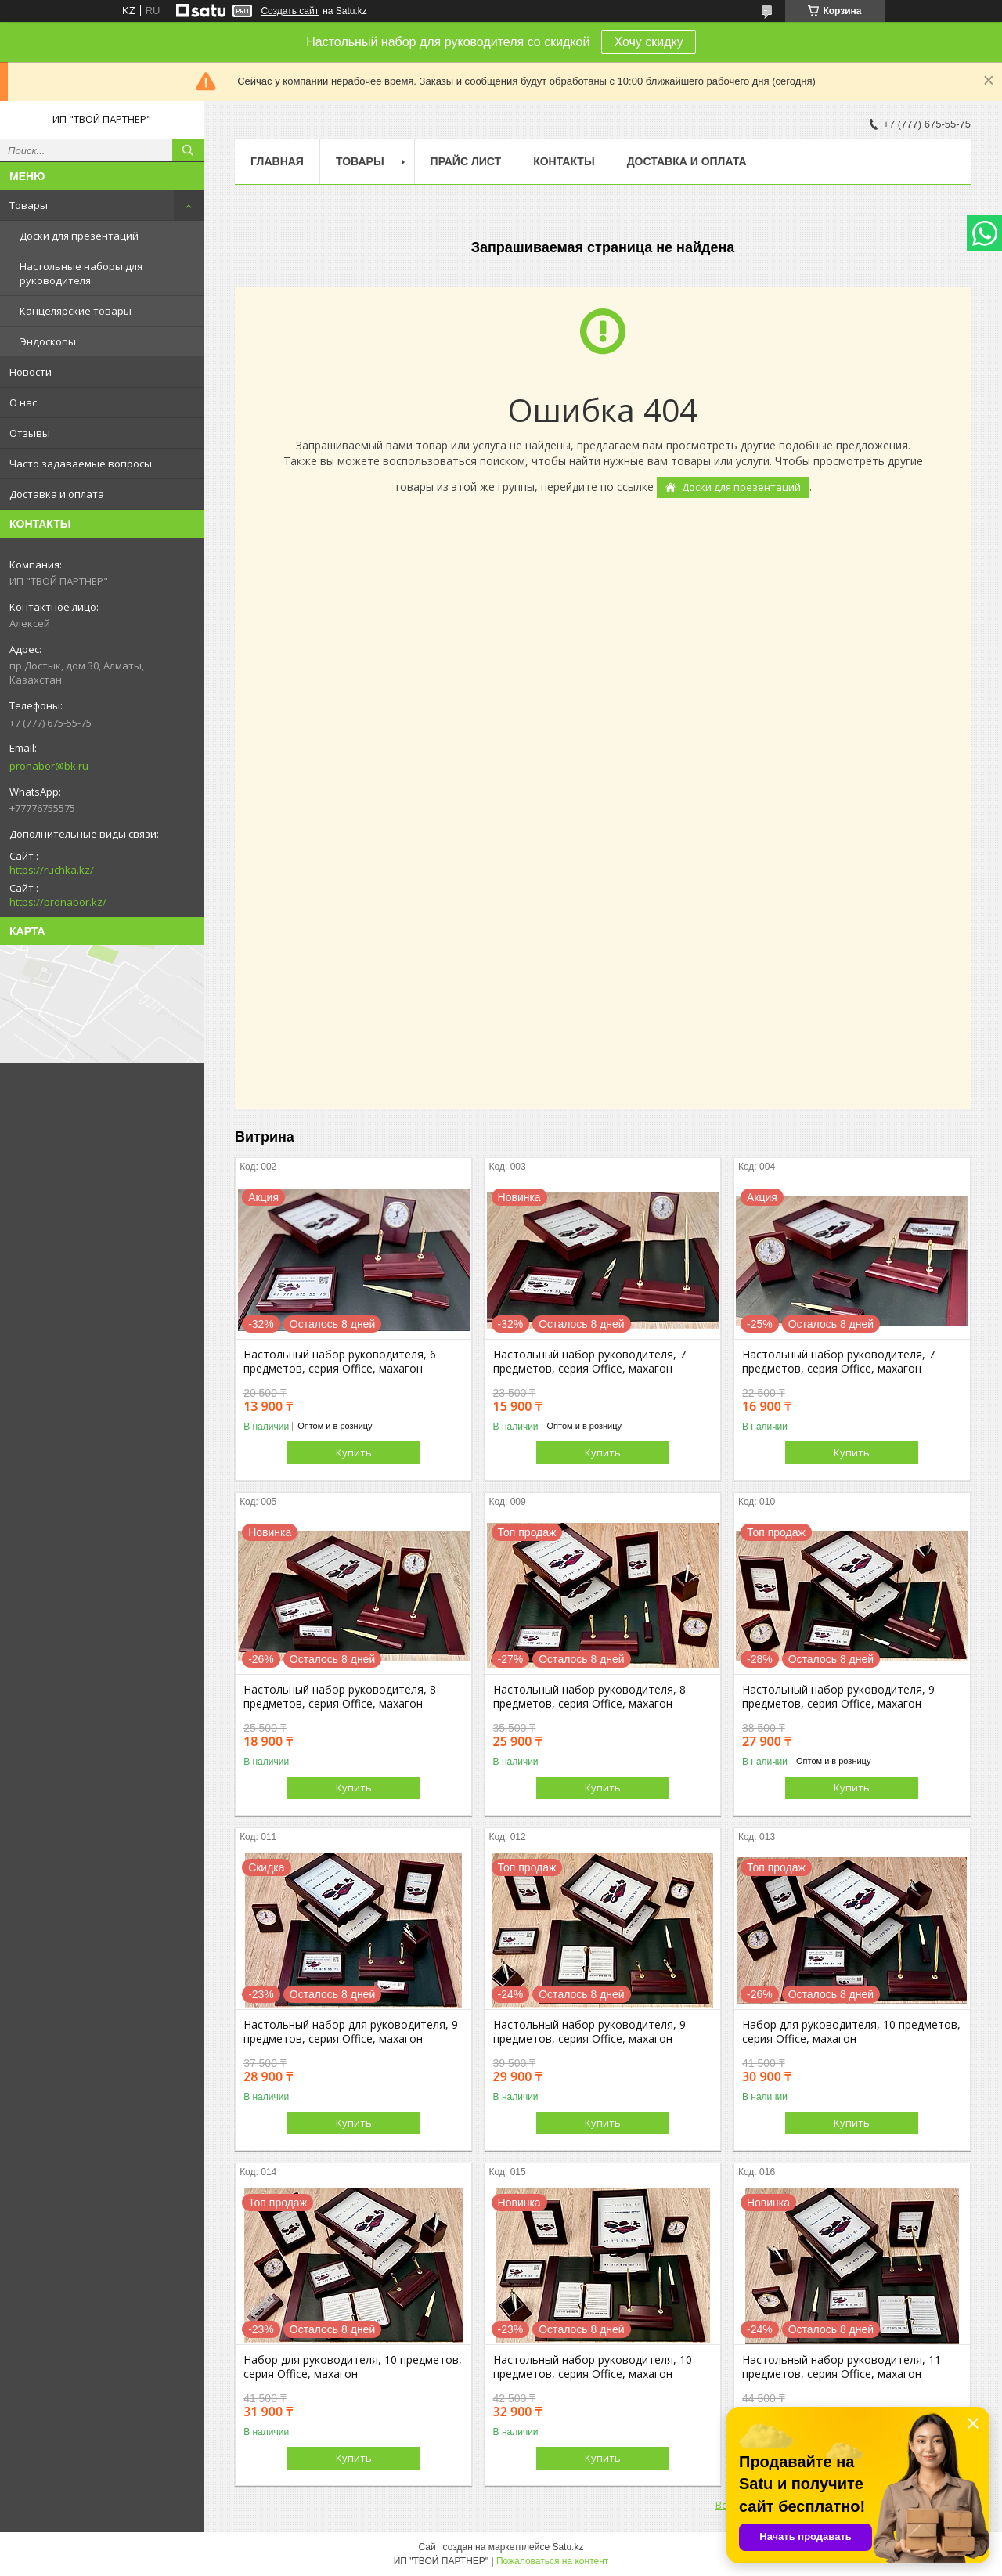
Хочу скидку (648, 42)
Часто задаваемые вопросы (80, 463)
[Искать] (188, 150)
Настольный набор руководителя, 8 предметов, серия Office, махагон (339, 1697)
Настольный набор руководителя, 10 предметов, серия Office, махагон (592, 2367)
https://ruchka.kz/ (51, 870)
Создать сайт (290, 10)
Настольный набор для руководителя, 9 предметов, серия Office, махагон (350, 2032)
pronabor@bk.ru (48, 766)
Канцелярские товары (76, 311)
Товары (28, 205)
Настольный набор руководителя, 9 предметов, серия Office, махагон (838, 1697)
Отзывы (29, 433)
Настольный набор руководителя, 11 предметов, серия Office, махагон (841, 2367)
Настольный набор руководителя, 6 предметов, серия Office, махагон (339, 1362)
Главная (277, 161)
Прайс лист (466, 161)
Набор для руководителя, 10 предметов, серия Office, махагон (851, 2032)
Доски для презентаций (79, 236)
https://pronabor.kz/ (57, 902)
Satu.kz (567, 2547)
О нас (23, 402)
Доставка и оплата (56, 494)
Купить (354, 1452)
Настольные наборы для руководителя (81, 273)
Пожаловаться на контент (552, 2561)
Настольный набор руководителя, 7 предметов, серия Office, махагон (589, 1362)
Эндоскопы (48, 341)
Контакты (563, 161)
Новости (30, 372)
